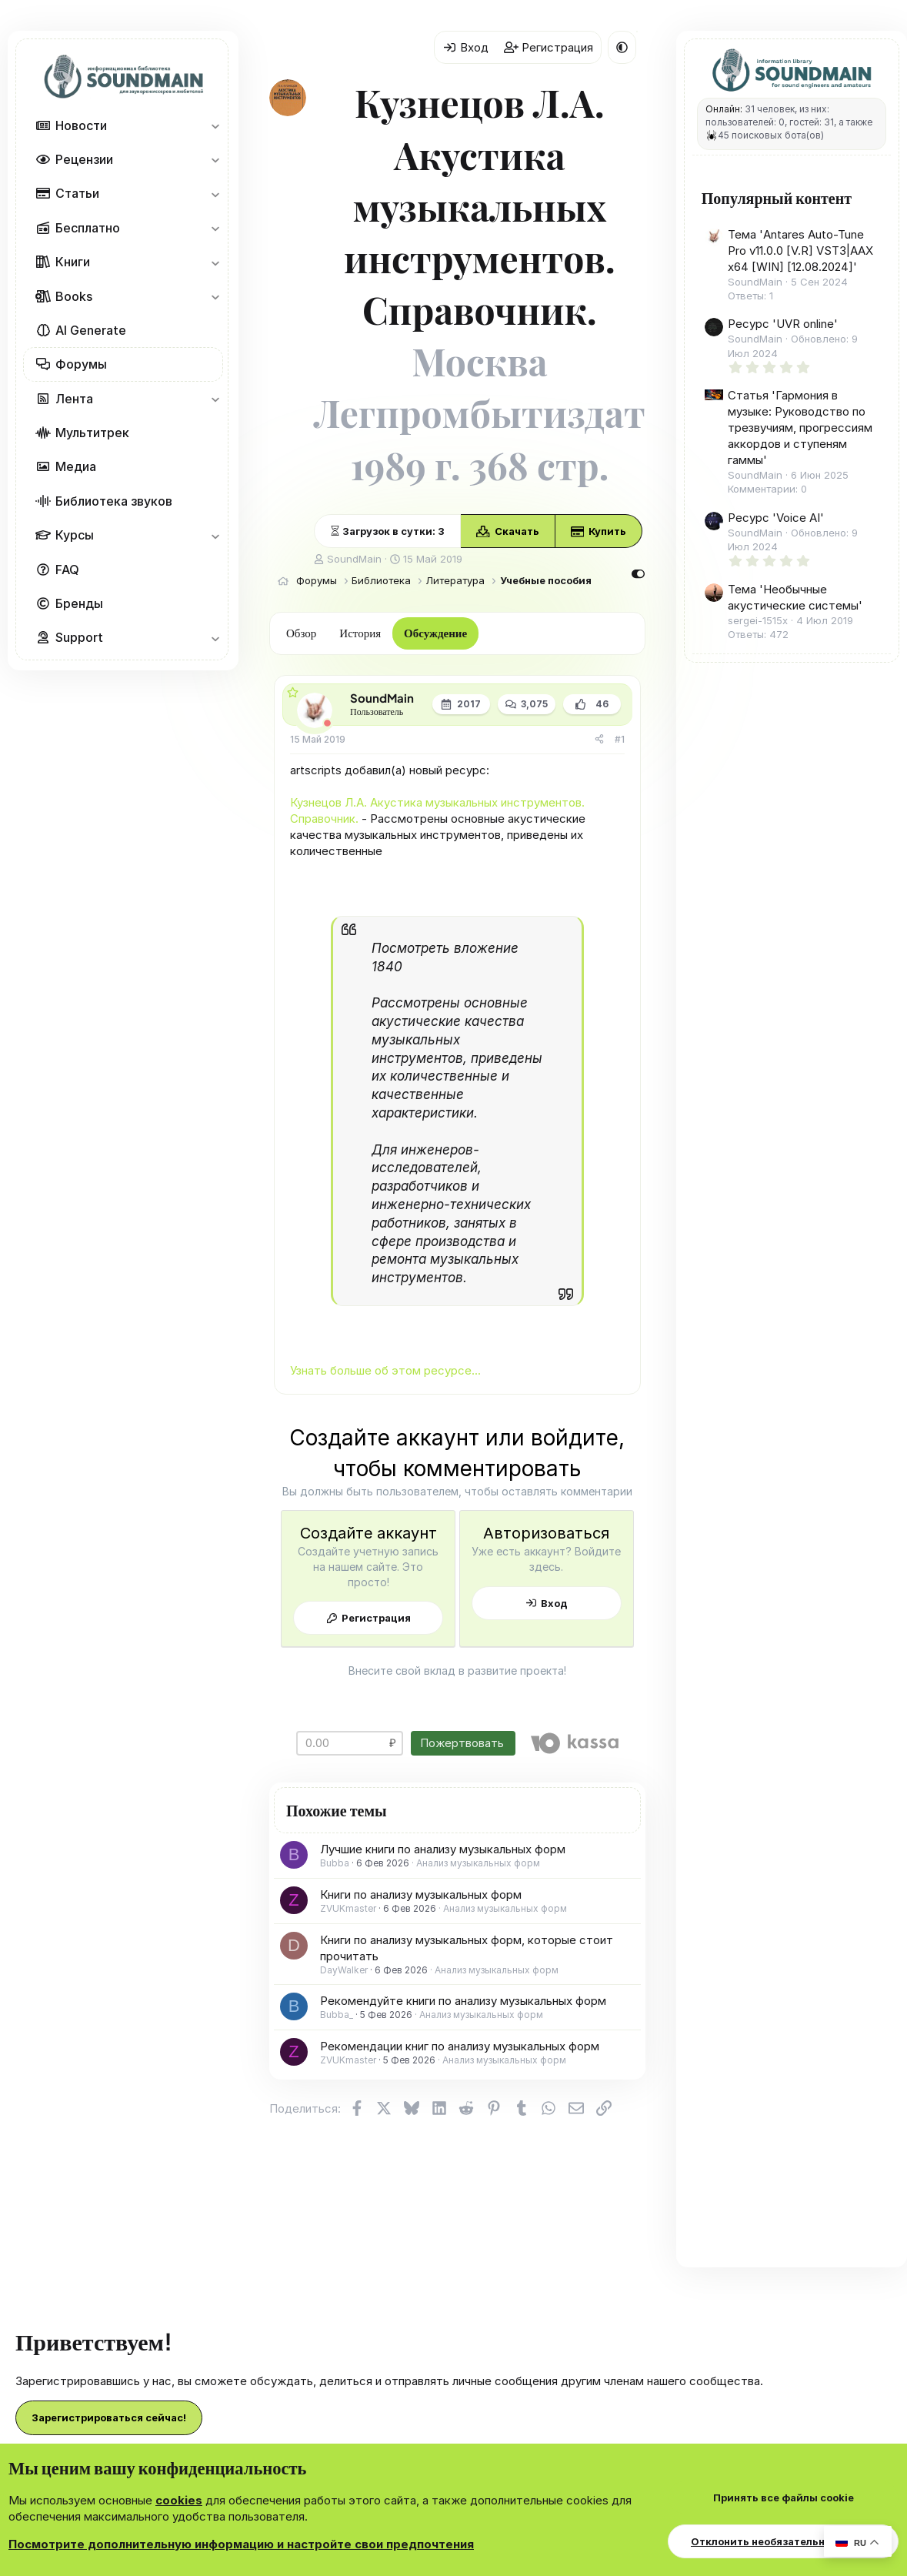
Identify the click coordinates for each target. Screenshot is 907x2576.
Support (79, 637)
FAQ (67, 569)
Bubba (334, 1863)
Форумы (81, 364)
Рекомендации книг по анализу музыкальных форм (459, 2046)
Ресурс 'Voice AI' (776, 517)
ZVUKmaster (348, 1908)
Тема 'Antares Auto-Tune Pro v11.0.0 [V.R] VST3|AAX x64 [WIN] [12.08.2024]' (800, 250)
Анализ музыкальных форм (478, 1863)
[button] (215, 125)
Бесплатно (87, 228)
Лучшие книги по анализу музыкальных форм (442, 1849)
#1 (620, 739)
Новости (81, 125)
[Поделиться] (599, 740)
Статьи (77, 193)
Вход (554, 1603)
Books (73, 296)
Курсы (74, 535)
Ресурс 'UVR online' (783, 323)
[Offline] (327, 723)
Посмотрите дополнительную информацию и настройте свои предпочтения (241, 2544)
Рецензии (84, 159)
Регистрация (376, 1618)
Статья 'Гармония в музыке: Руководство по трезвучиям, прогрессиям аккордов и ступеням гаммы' (800, 427)
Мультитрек (92, 432)
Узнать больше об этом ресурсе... (385, 1370)
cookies (178, 2500)
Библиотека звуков (113, 501)
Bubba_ (336, 2014)
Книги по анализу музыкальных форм (421, 1894)
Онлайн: (723, 109)
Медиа (75, 466)
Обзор (301, 632)
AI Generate (90, 330)
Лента (74, 398)
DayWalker (344, 1970)
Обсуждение (435, 632)
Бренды (79, 603)
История (360, 632)
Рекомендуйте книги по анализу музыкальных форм (463, 2000)
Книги (72, 261)
